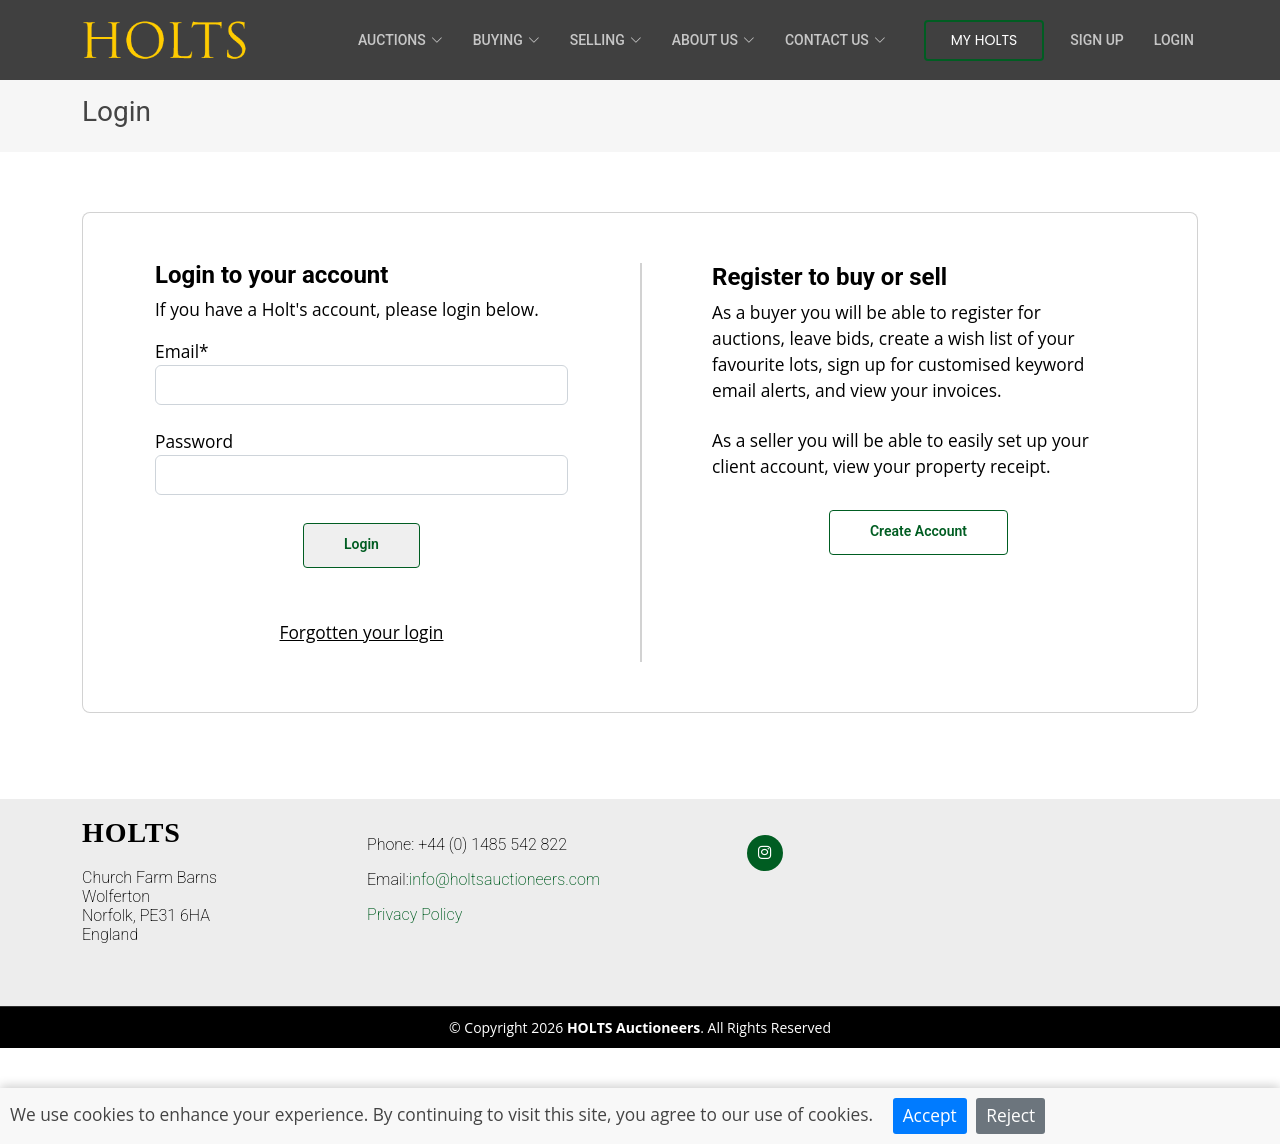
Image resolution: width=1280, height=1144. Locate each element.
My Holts (984, 40)
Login (1174, 40)
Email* (182, 351)
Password (194, 441)
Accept (930, 1115)
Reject (1010, 1115)
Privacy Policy (414, 914)
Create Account (918, 531)
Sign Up (1096, 40)
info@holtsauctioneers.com (504, 879)
